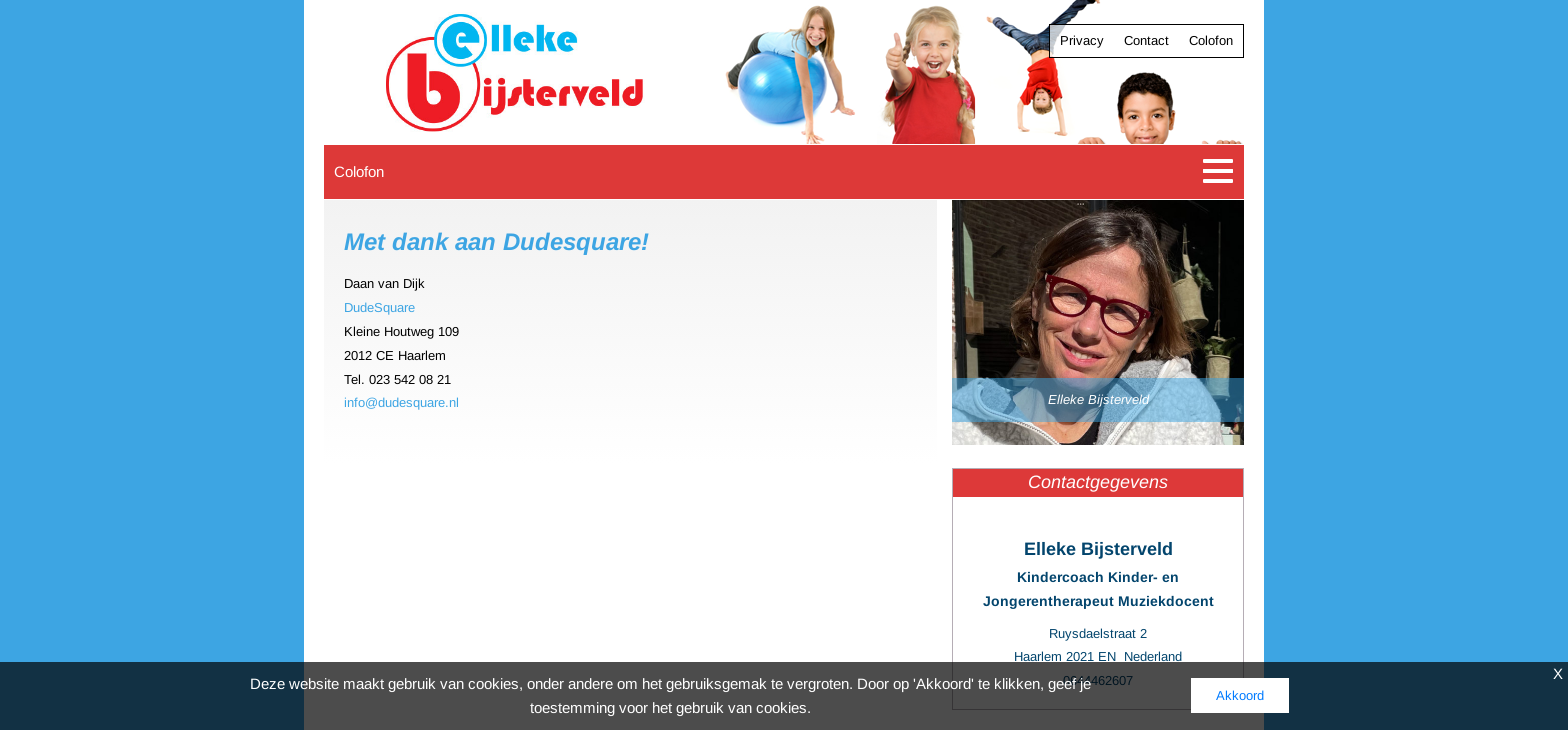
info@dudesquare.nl (401, 402)
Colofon (1211, 40)
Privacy (1082, 40)
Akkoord (1240, 695)
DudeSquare (379, 307)
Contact (1146, 40)
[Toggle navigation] (1218, 171)
